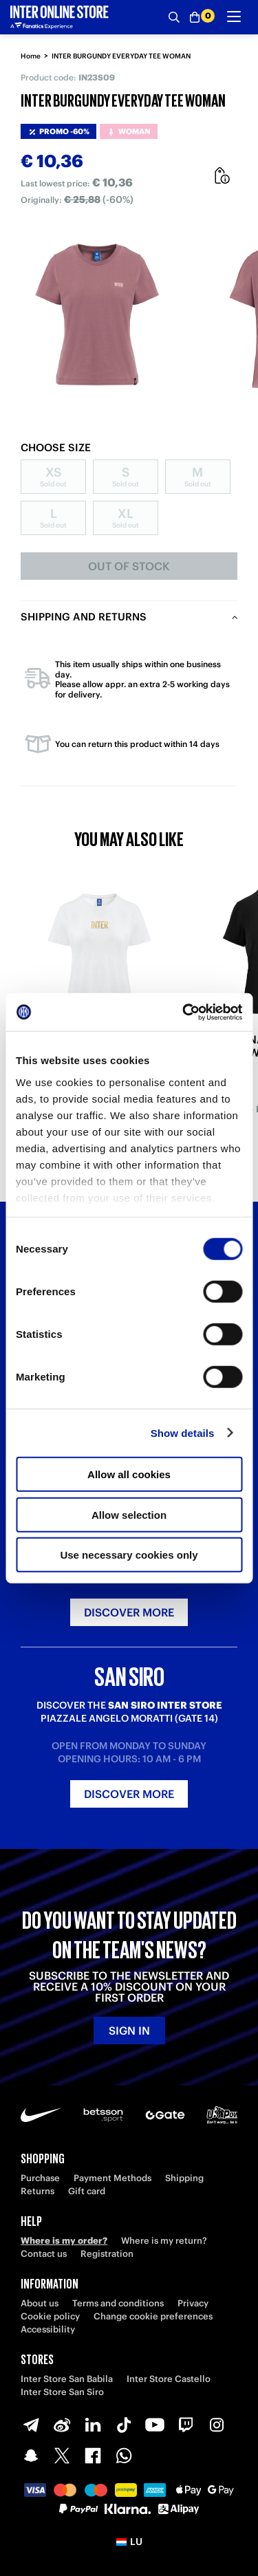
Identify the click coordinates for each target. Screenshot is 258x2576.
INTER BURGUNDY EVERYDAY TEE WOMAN (121, 56)
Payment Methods (112, 2178)
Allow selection (129, 1514)
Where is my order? (64, 2241)
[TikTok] (124, 2424)
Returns (37, 2191)
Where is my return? (164, 2241)
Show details (183, 1432)
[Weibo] (62, 2424)
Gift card (86, 2191)
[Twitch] (185, 2424)
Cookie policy (50, 2316)
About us (39, 2303)
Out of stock (129, 566)
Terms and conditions (118, 2303)
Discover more (129, 1612)
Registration (106, 2254)
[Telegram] (31, 2424)
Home (31, 56)
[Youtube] (154, 2424)
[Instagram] (216, 2424)
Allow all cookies (129, 1474)
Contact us (44, 2254)
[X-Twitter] (62, 2455)
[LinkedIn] (93, 2424)
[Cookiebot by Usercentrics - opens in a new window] (183, 1012)
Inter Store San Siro (62, 2392)
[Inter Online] (59, 17)
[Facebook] (93, 2455)
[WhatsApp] (124, 2455)
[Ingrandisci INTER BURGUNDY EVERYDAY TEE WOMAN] (96, 314)
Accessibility (48, 2329)
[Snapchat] (31, 2455)
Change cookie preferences (153, 2316)
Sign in (129, 2030)
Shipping (184, 2178)
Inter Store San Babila (67, 2379)
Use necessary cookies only (128, 1555)
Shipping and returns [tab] (84, 616)
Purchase (40, 2178)
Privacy (193, 2303)
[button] (129, 2541)
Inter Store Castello (169, 2379)
